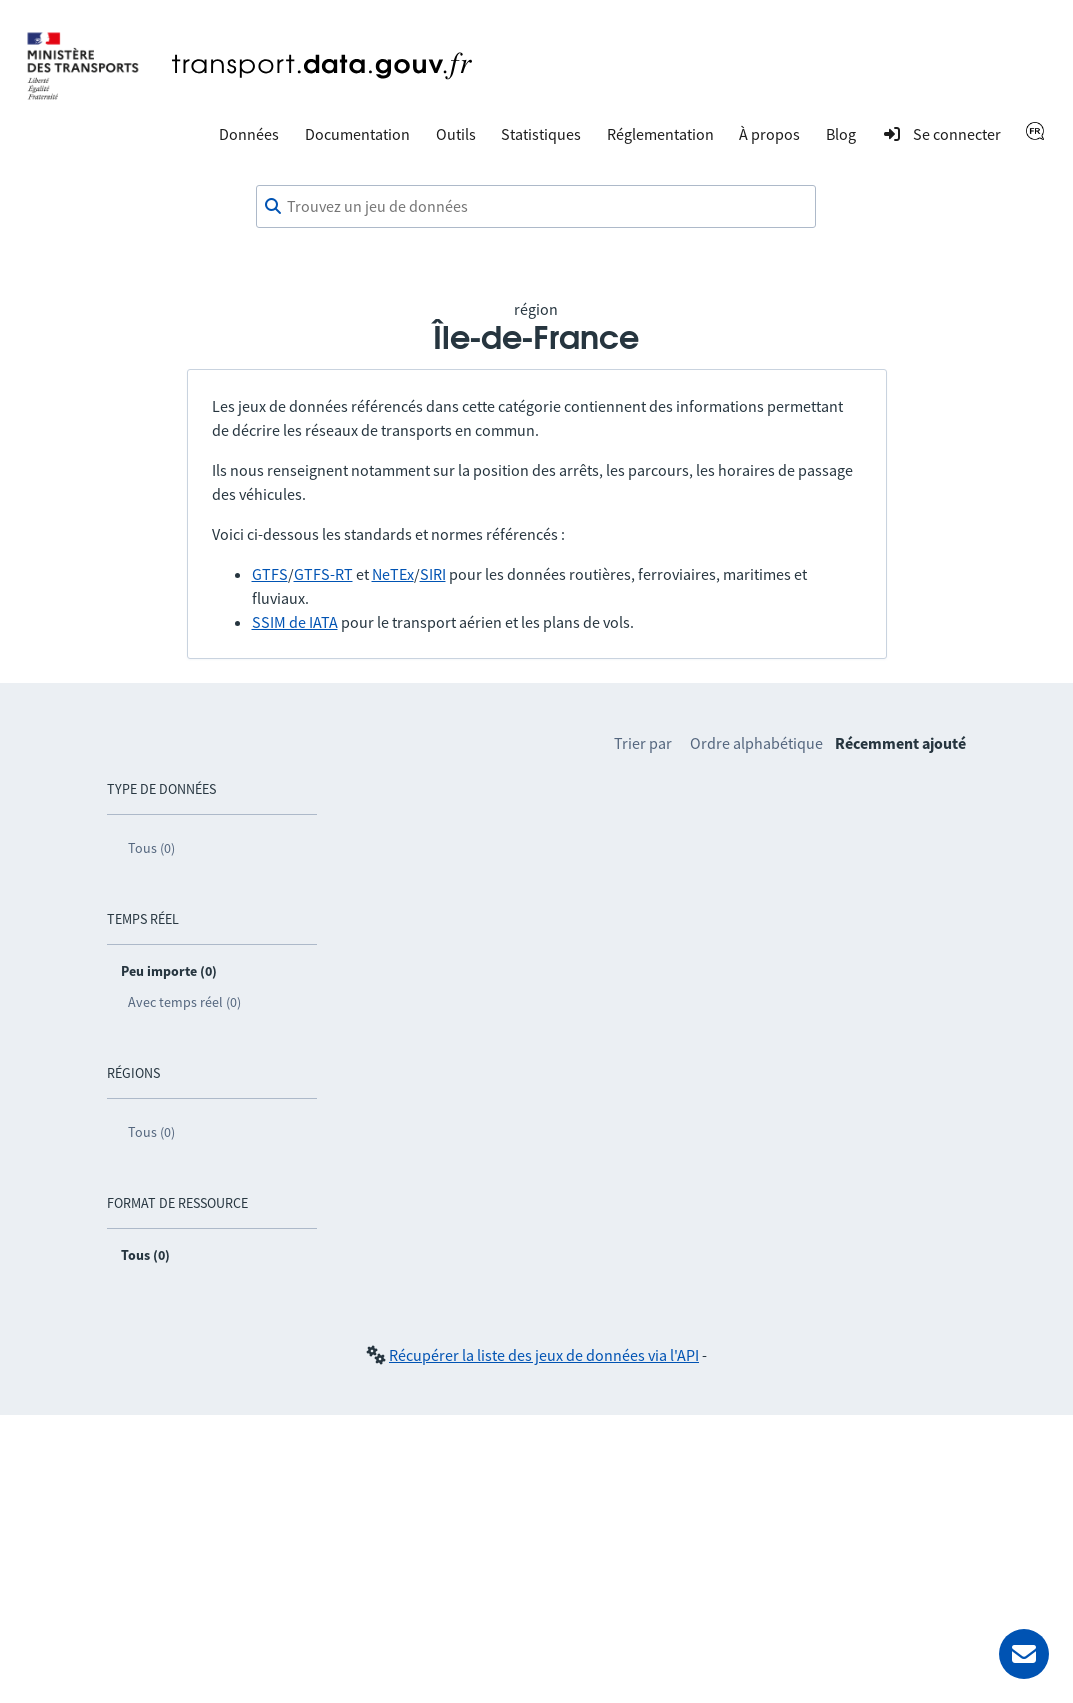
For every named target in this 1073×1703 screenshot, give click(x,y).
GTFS (270, 574)
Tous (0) (151, 848)
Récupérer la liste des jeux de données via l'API (544, 1355)
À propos (769, 134)
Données (249, 134)
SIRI (433, 574)
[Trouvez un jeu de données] (536, 207)
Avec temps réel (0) (184, 1002)
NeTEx (393, 574)
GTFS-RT (323, 574)
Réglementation (660, 134)
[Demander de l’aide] (1024, 1654)
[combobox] (536, 207)
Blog (841, 134)
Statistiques (541, 134)
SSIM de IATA (295, 622)
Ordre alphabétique (756, 743)
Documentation (357, 134)
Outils (456, 134)
